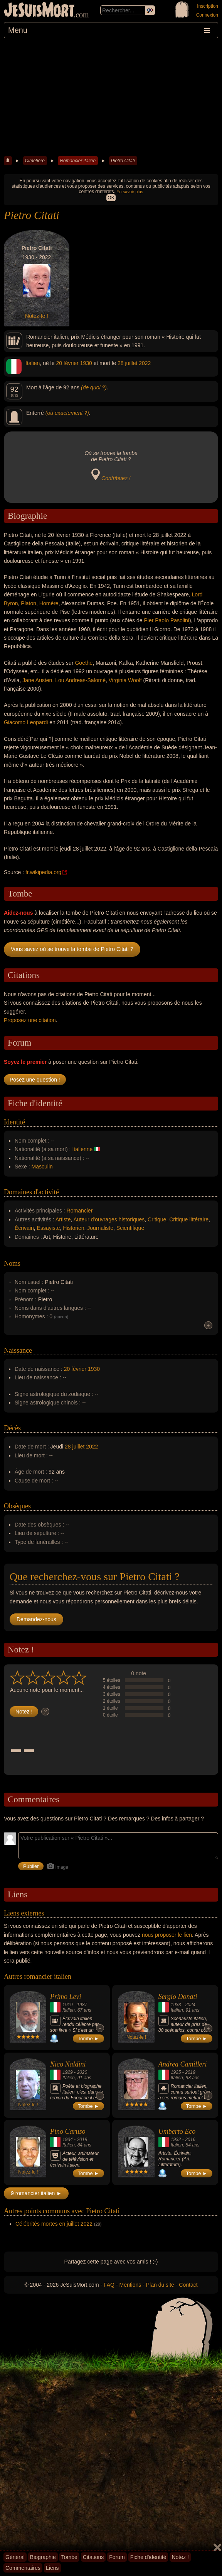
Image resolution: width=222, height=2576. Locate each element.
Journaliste (100, 1228)
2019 (190, 2072)
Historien (73, 1228)
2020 (82, 2072)
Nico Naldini (68, 2064)
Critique (157, 1219)
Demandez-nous (36, 1619)
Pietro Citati (123, 160)
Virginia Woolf (125, 680)
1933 (176, 2004)
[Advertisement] (111, 96)
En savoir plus (129, 191)
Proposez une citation (30, 1020)
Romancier (80, 1210)
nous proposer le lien (167, 1935)
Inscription (207, 6)
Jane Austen (37, 680)
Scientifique (130, 1228)
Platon (28, 603)
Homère (49, 603)
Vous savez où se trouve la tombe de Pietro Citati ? (72, 949)
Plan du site (160, 2285)
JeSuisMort (39, 11)
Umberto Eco (176, 2131)
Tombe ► (88, 2038)
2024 (190, 2004)
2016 (190, 2139)
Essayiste (48, 1228)
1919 (67, 2004)
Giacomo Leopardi (26, 722)
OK (111, 197)
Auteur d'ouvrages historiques (109, 1219)
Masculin (42, 1166)
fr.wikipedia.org (43, 872)
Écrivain (24, 1228)
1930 (86, 363)
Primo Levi (65, 1996)
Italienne (82, 1149)
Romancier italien (78, 160)
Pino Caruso (68, 2131)
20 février (67, 363)
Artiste (63, 1219)
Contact (188, 2285)
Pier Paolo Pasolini (166, 620)
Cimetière (35, 160)
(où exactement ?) (67, 413)
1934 (67, 2139)
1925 (176, 2072)
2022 (145, 363)
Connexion (207, 15)
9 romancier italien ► (36, 2193)
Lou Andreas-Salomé (80, 680)
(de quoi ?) (94, 387)
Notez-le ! (36, 316)
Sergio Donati (177, 1996)
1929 (67, 2072)
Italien (32, 363)
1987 (82, 2004)
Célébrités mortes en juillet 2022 (53, 2224)
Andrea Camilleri (182, 2064)
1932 (176, 2139)
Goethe (83, 663)
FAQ (109, 2285)
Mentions (130, 2285)
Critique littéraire (189, 1219)
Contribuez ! (115, 478)
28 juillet (127, 363)
